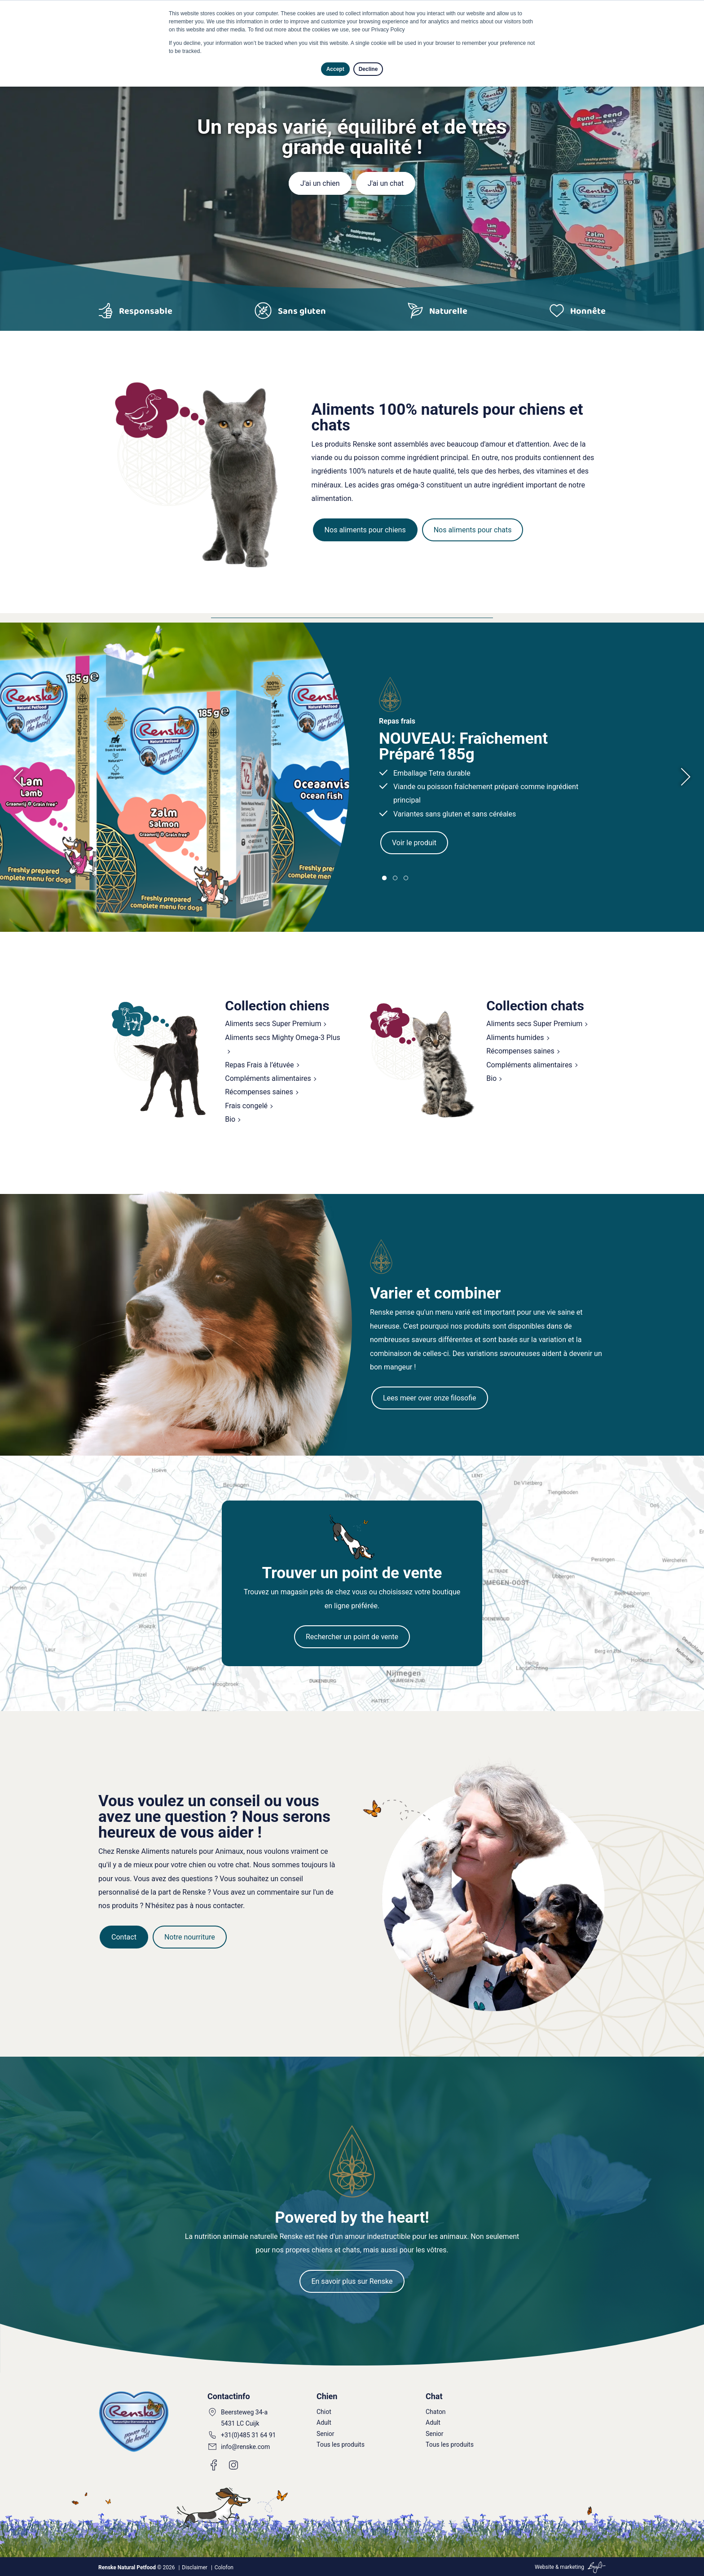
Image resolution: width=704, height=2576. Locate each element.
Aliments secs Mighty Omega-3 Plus (282, 1037)
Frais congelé (246, 1105)
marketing (572, 2567)
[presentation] (23, 777)
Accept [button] (335, 69)
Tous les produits (341, 2444)
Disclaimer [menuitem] (194, 2567)
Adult (324, 2422)
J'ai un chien (320, 183)
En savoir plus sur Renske (351, 2281)
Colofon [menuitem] (224, 2567)
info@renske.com (245, 2446)
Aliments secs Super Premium (273, 1023)
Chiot (324, 2411)
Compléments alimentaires (268, 1078)
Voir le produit (414, 842)
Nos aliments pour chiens (365, 530)
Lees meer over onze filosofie (429, 1398)
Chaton (436, 2411)
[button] (384, 877)
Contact (123, 1937)
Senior (325, 2433)
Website (544, 2567)
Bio (230, 1119)
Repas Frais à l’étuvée (259, 1065)
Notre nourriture (189, 1937)
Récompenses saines (259, 1092)
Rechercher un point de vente (352, 1636)
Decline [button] (368, 69)
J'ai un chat (386, 183)
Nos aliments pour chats (473, 530)
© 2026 (136, 2567)
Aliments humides (515, 1037)
